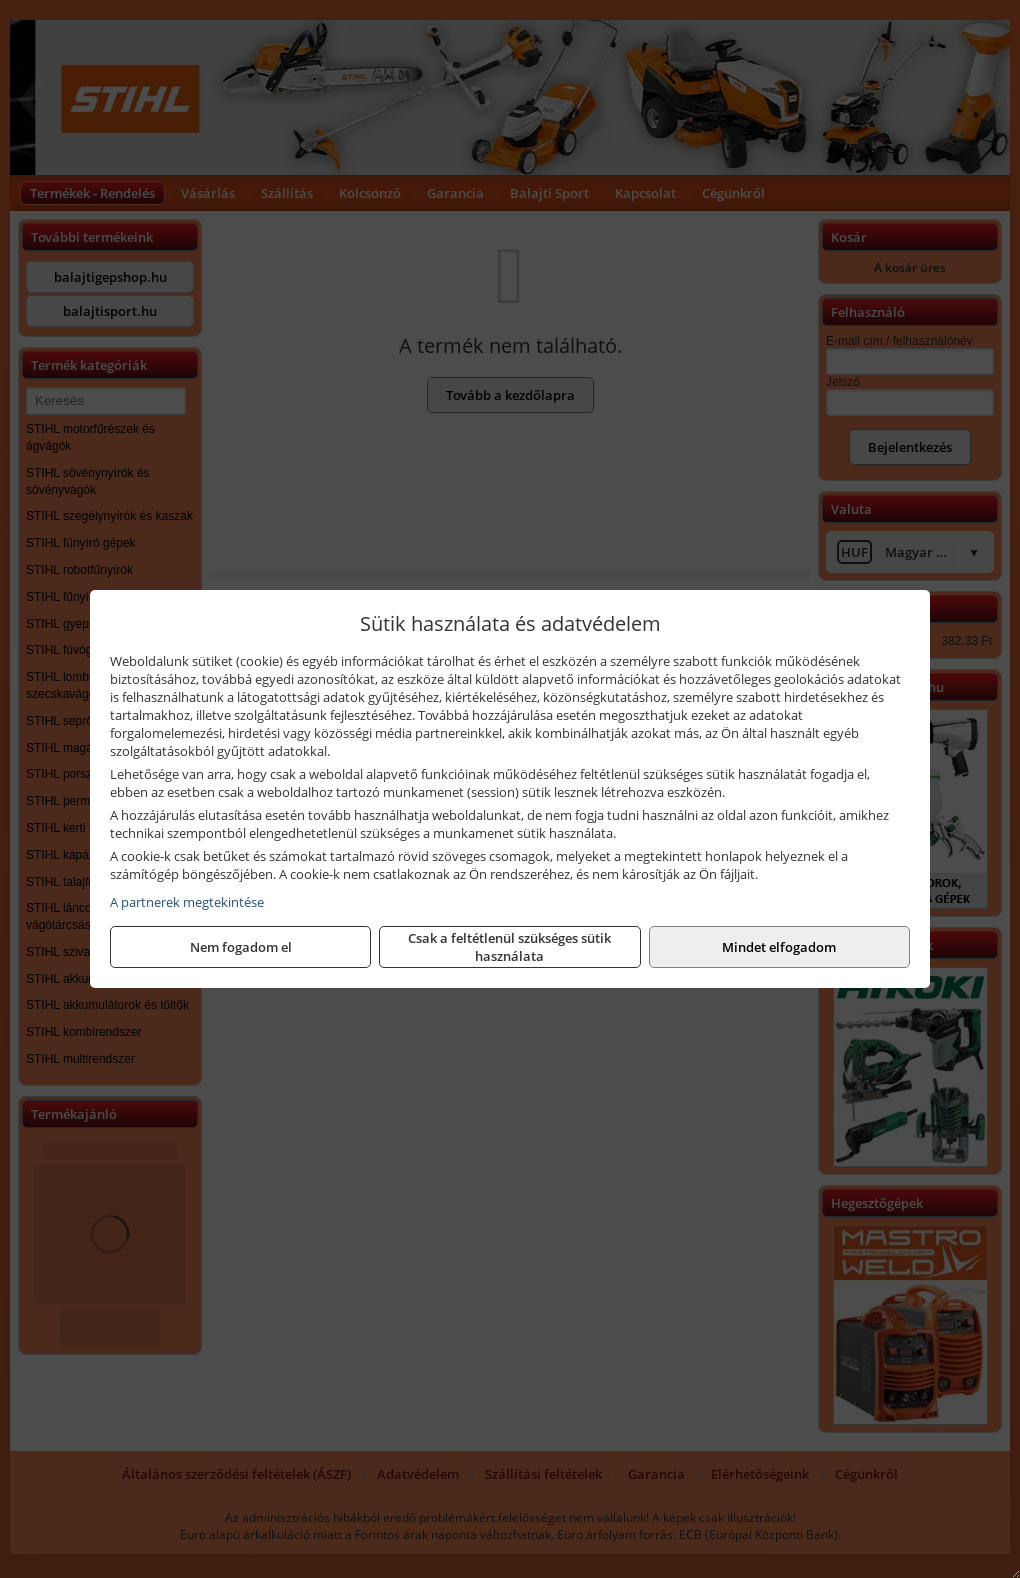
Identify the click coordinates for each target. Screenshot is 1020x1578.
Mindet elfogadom (779, 947)
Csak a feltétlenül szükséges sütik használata (509, 947)
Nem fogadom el (241, 947)
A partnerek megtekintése (187, 902)
